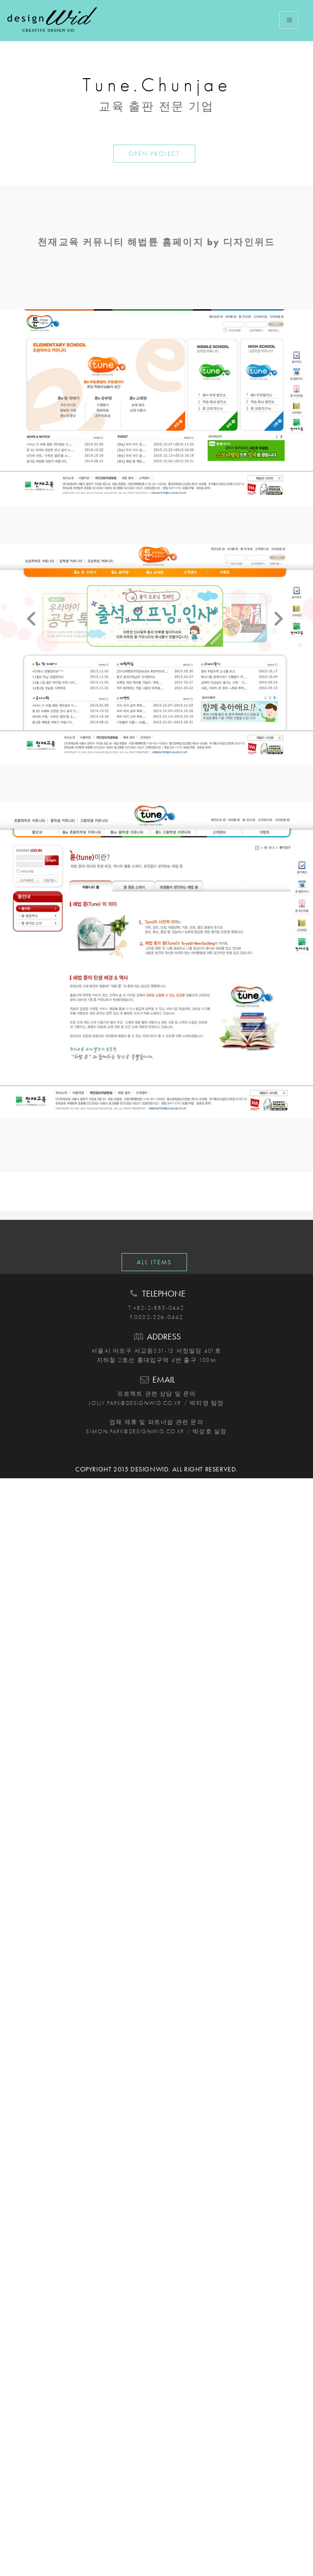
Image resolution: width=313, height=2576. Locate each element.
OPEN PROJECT (154, 153)
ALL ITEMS (154, 2348)
